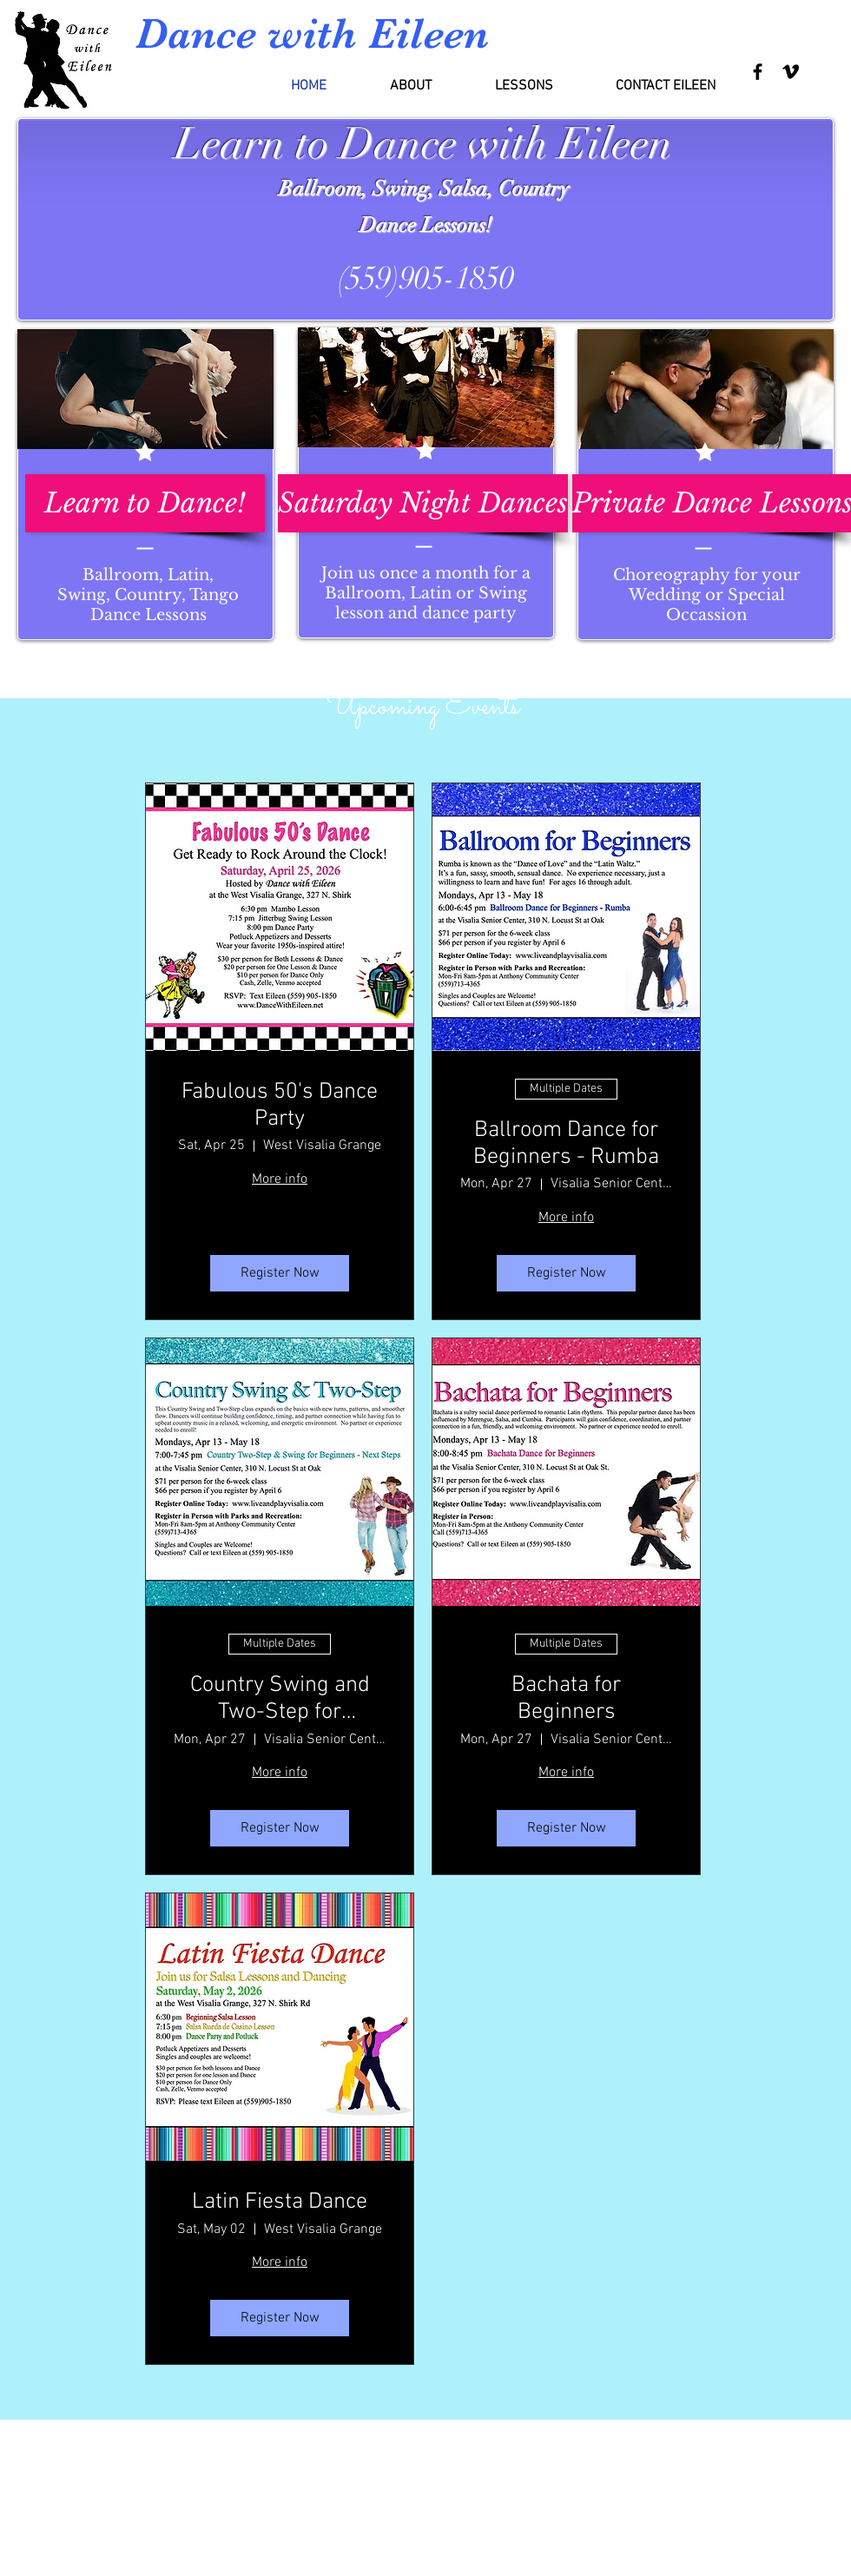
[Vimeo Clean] (649, 2485)
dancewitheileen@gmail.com (109, 2500)
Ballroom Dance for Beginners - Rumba (566, 1144)
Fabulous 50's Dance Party (279, 1106)
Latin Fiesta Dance (279, 2202)
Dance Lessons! (426, 225)
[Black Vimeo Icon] (791, 72)
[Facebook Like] (793, 2486)
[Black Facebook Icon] (758, 72)
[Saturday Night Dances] (423, 503)
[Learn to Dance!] (145, 503)
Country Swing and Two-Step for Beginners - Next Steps (280, 1699)
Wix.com (473, 2493)
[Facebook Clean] (619, 2485)
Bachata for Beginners (566, 1699)
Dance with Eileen (312, 33)
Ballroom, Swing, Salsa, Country (426, 188)
